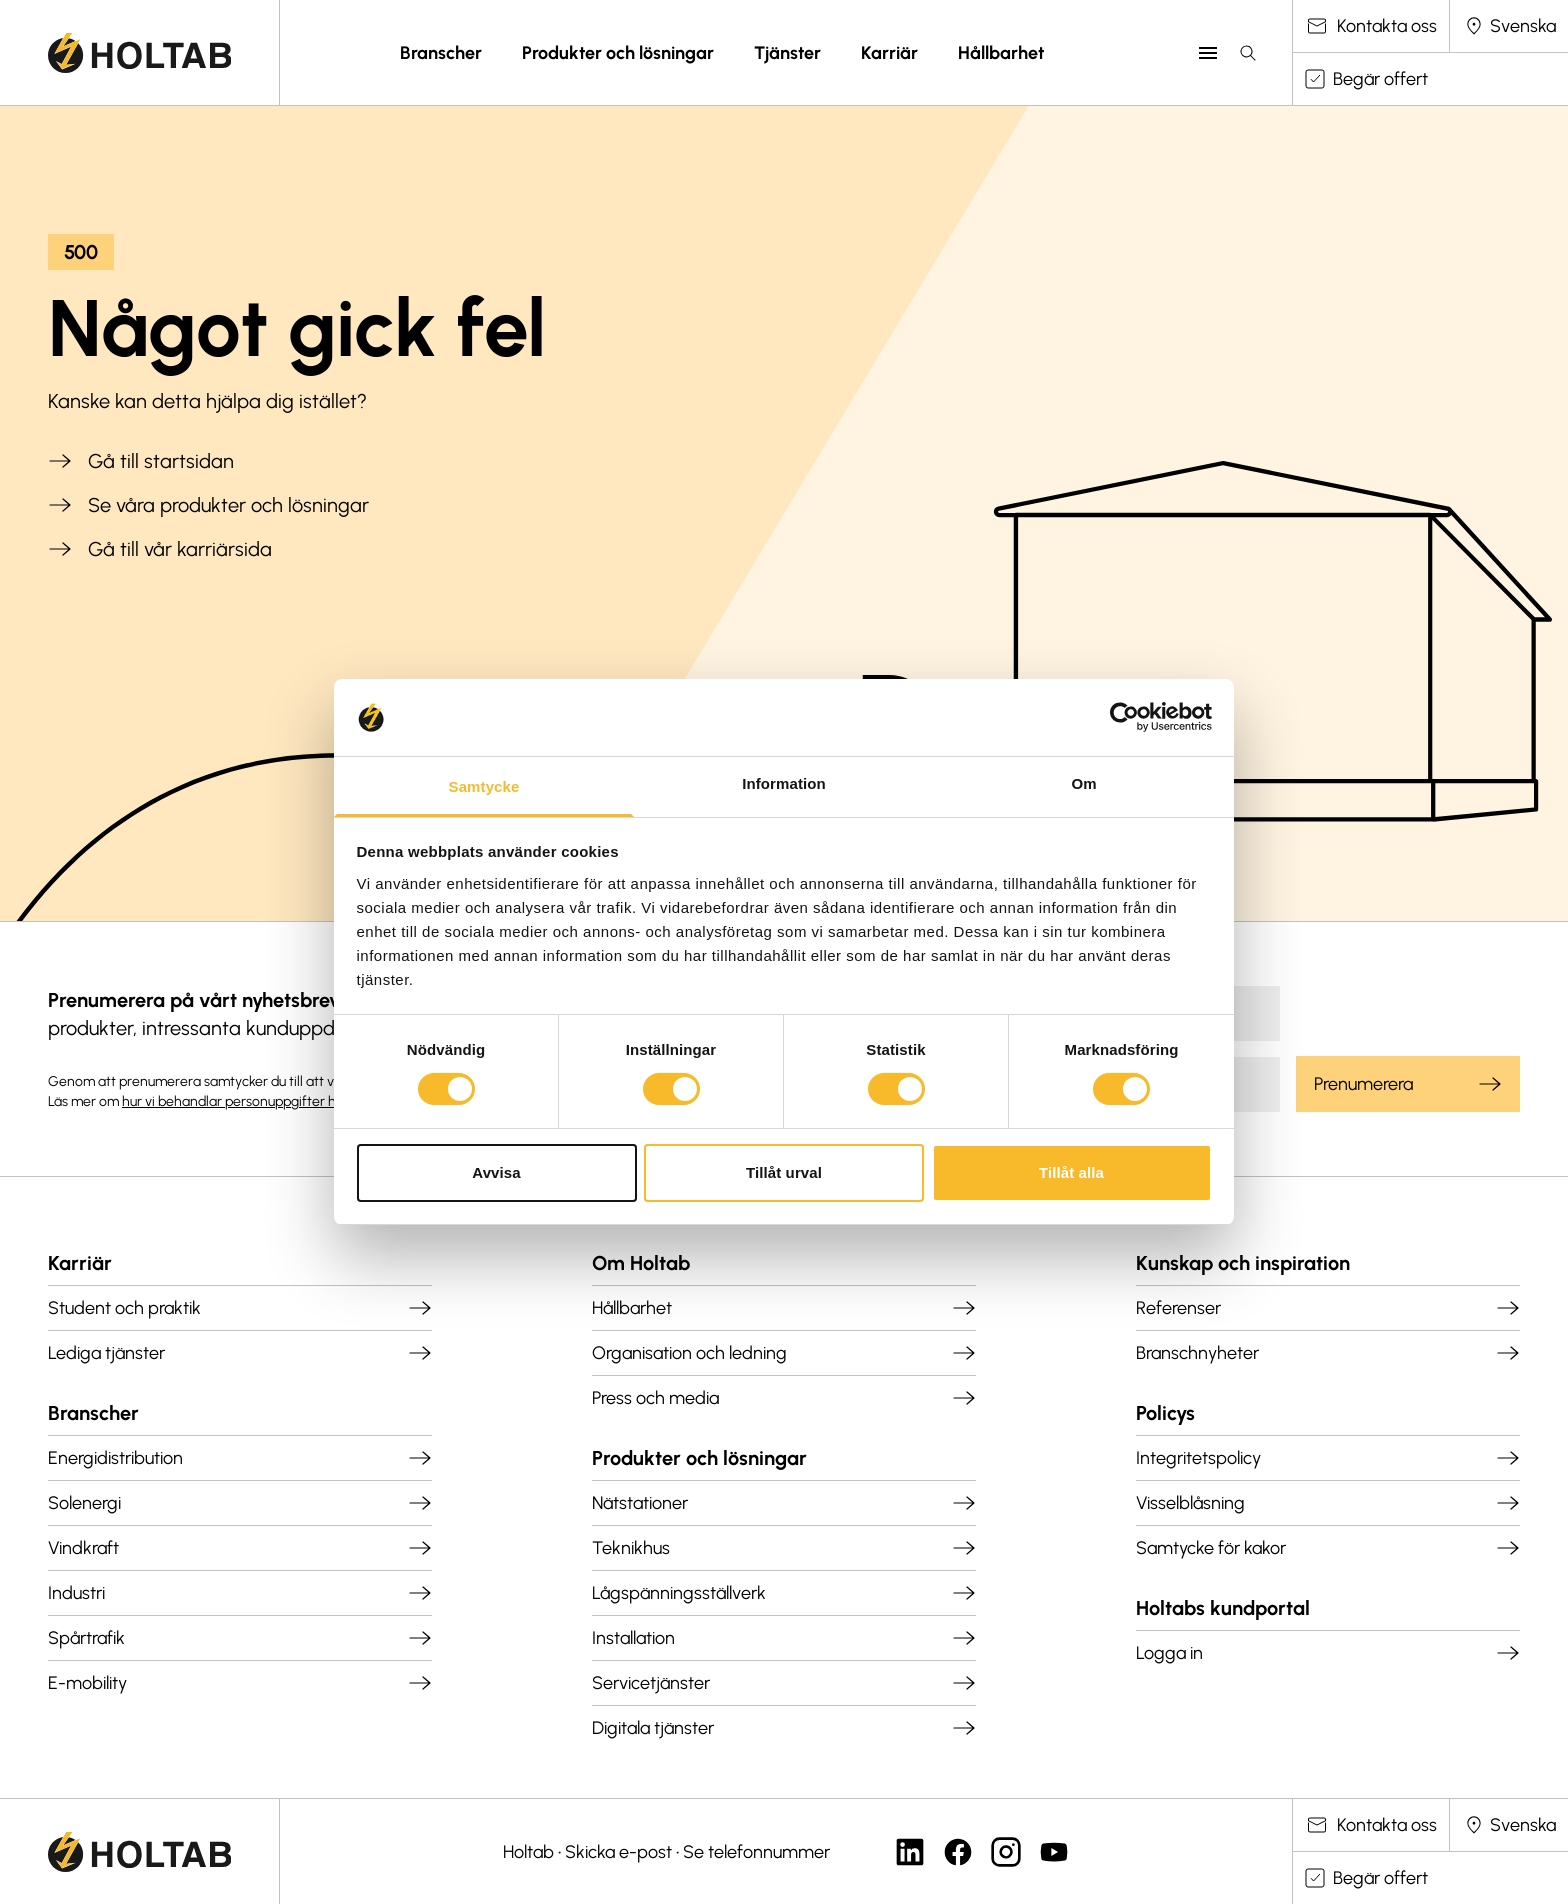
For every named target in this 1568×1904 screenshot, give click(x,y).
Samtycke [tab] (484, 786)
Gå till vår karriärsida (160, 549)
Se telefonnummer (756, 1852)
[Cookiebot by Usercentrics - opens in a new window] (1124, 717)
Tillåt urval (784, 1172)
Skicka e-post (618, 1852)
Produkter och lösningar (618, 53)
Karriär (889, 53)
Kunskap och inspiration (1243, 1263)
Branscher (441, 53)
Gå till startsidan (141, 461)
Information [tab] (784, 783)
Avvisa (496, 1172)
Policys (1165, 1413)
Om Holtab (641, 1263)
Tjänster (787, 53)
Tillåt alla (1071, 1172)
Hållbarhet (1001, 53)
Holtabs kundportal (1223, 1608)
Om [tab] (1083, 783)
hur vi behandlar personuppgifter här (235, 1101)
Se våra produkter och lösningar (208, 505)
